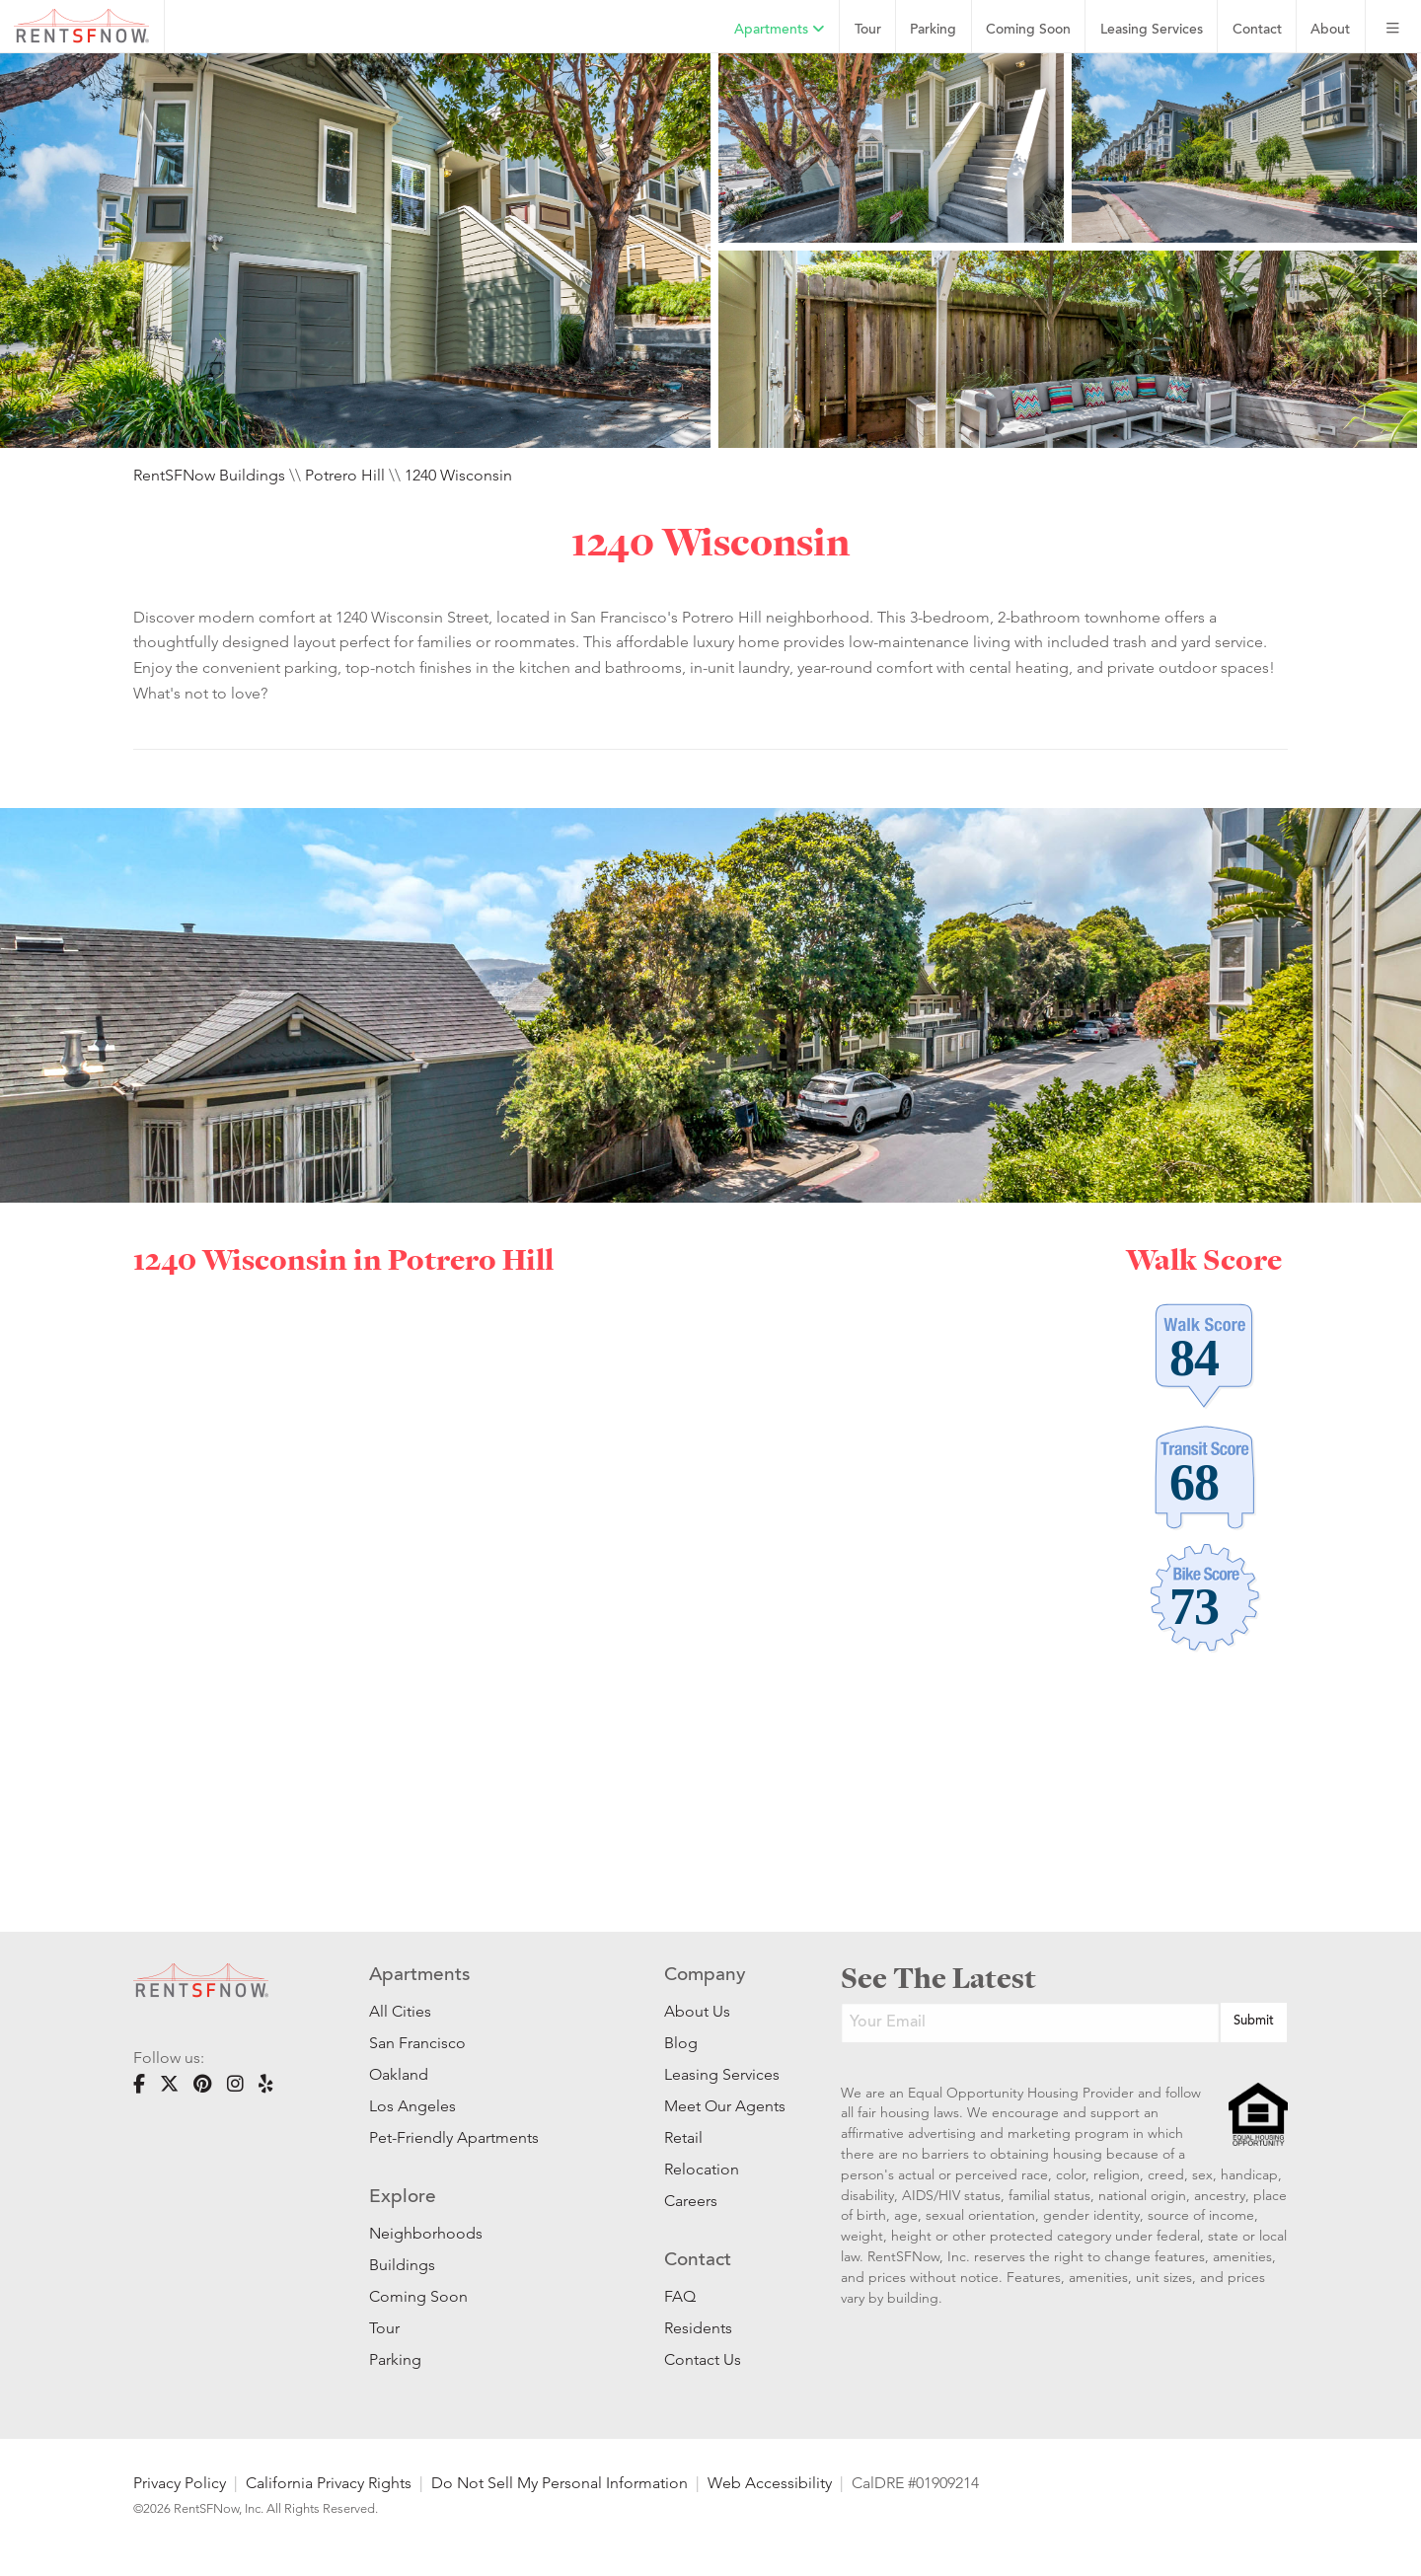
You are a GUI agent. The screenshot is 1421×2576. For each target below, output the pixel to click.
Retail (683, 2137)
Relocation (701, 2169)
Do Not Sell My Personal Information (559, 2482)
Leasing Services (722, 2074)
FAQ (680, 2296)
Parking (933, 30)
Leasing (1151, 30)
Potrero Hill (345, 475)
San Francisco (417, 2042)
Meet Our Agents (723, 2106)
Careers (690, 2200)
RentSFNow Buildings (209, 475)
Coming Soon (1028, 30)
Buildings (402, 2264)
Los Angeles (412, 2106)
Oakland (398, 2074)
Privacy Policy (179, 2482)
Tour (868, 30)
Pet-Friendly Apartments (454, 2137)
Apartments (779, 29)
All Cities (400, 2011)
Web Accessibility (770, 2482)
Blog (681, 2042)
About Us (697, 2011)
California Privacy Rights (328, 2482)
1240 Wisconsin (458, 475)
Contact (1257, 30)
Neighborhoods (426, 2233)
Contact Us (702, 2359)
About (1330, 30)
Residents (698, 2327)
